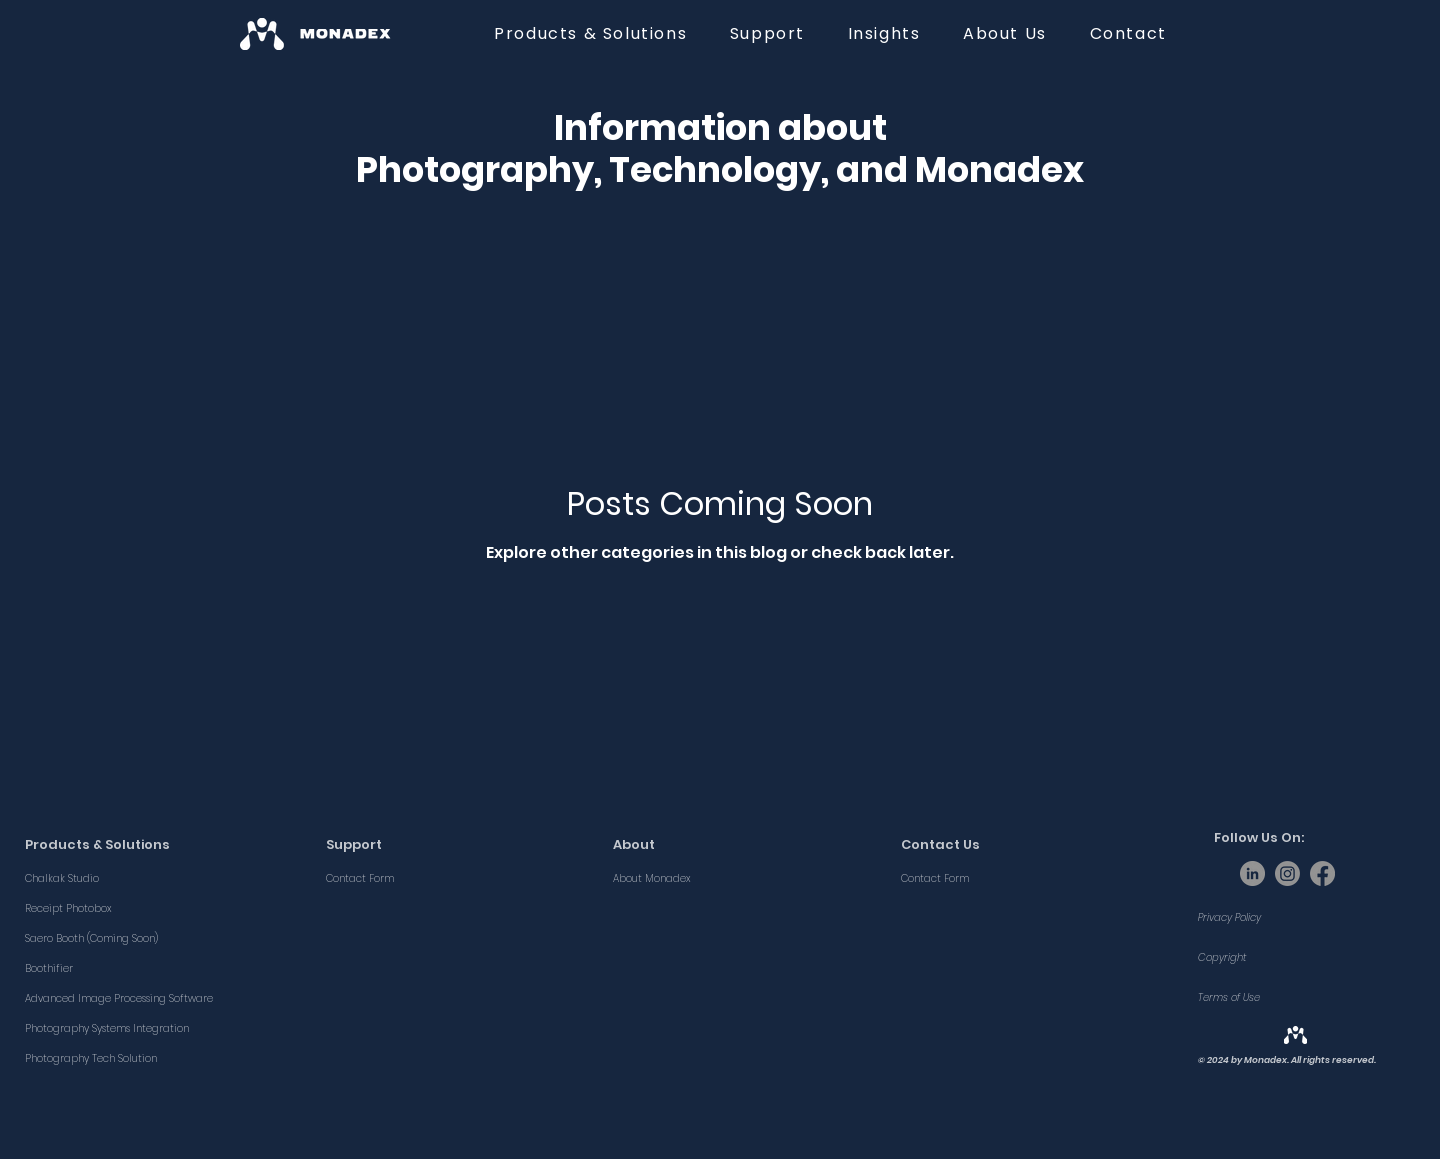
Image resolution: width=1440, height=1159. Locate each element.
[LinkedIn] (1252, 873)
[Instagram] (1287, 873)
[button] (591, 33)
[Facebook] (1322, 873)
